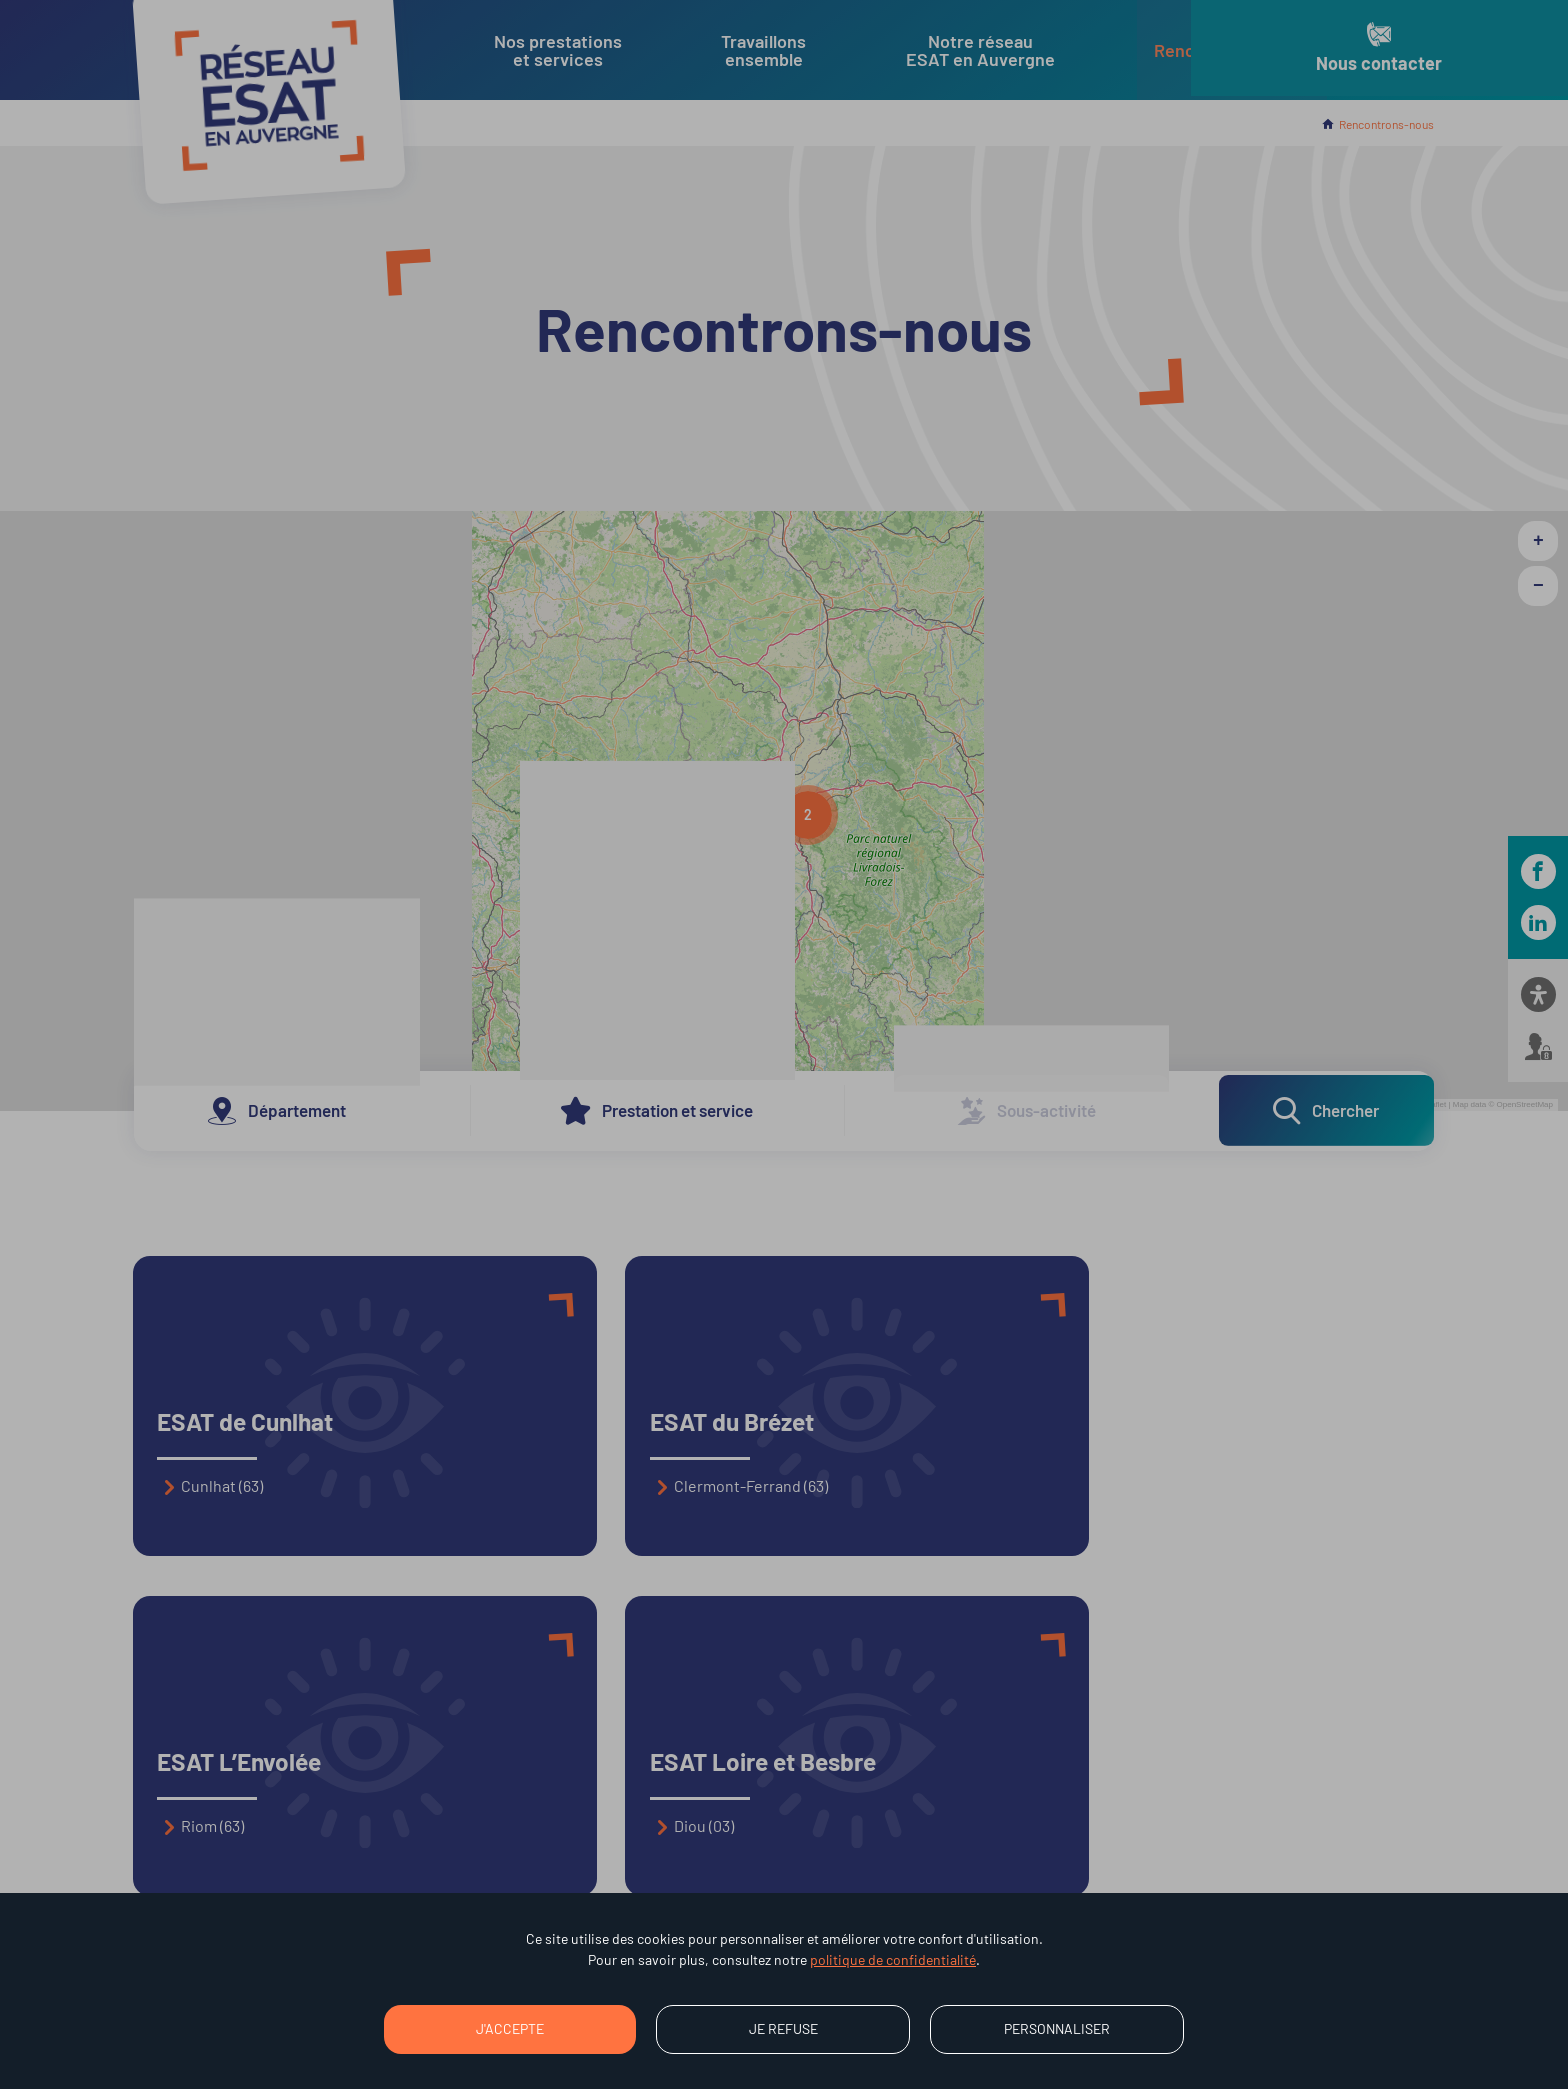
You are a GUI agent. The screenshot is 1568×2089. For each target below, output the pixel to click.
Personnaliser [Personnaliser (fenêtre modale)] (1057, 2028)
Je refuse (783, 2028)
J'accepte (510, 2028)
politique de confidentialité (893, 1959)
